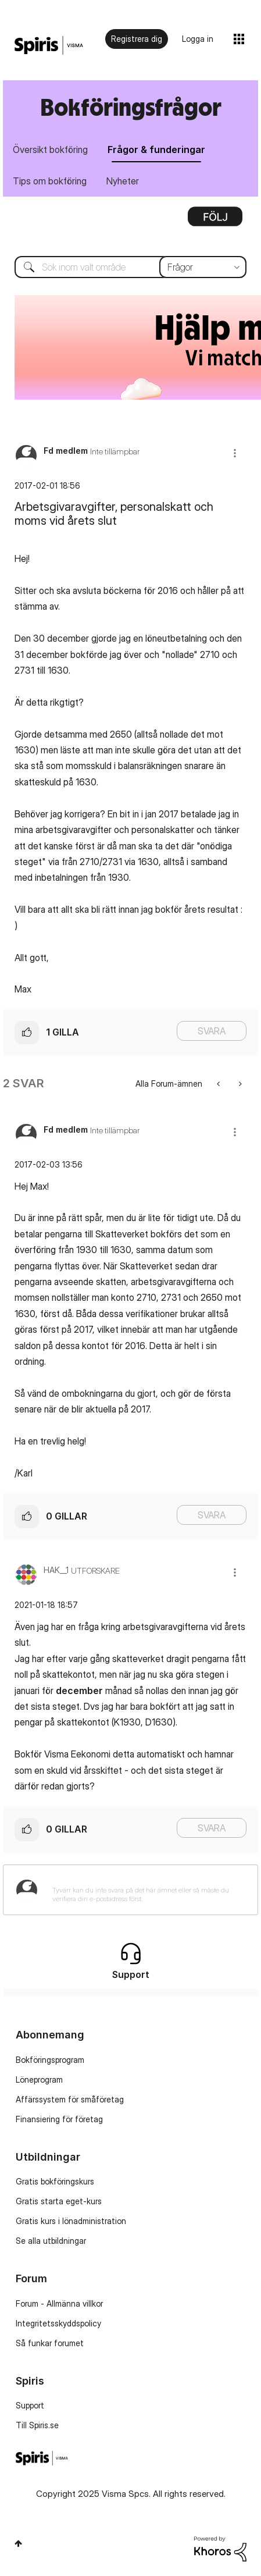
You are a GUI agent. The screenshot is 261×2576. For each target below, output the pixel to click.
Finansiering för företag (59, 2119)
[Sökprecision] (202, 267)
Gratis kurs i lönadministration (71, 2221)
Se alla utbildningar (51, 2241)
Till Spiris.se (37, 2425)
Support (30, 2405)
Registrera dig (136, 39)
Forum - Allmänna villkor (59, 2303)
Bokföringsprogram (50, 2060)
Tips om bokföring (50, 181)
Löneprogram (39, 2079)
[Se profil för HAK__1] (56, 1570)
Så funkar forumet (50, 2343)
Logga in (197, 39)
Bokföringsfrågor (130, 106)
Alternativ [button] (215, 220)
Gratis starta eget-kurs (59, 2201)
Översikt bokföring (50, 149)
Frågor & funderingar (156, 149)
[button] (235, 453)
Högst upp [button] (18, 2543)
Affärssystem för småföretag (70, 2099)
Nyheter (122, 181)
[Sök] (130, 267)
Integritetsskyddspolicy (58, 2323)
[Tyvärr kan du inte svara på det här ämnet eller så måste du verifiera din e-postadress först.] (145, 1890)
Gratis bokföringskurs (55, 2181)
